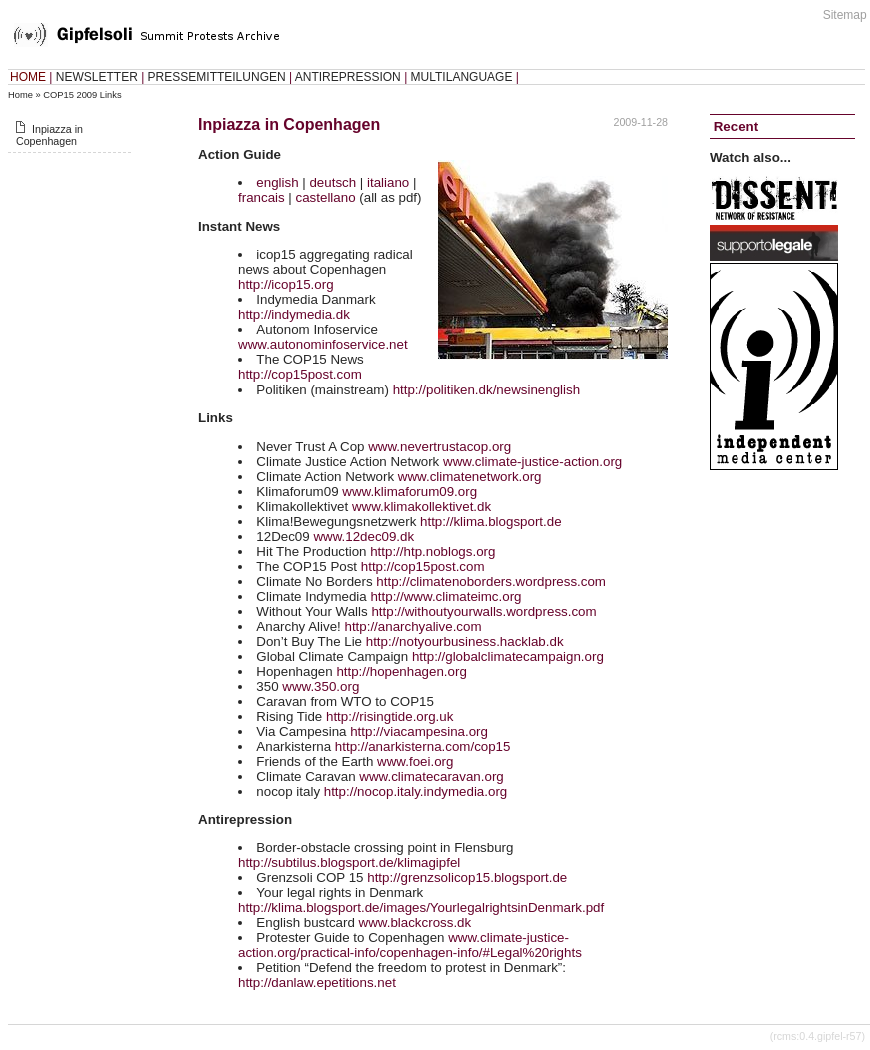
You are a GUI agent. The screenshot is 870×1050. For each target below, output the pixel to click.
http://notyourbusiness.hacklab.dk (465, 641)
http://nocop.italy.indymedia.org (416, 791)
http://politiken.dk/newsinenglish (486, 389)
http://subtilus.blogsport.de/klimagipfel (349, 862)
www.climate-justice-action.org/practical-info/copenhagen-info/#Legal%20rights (410, 945)
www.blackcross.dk (415, 922)
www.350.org (320, 686)
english (277, 182)
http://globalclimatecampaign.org (508, 656)
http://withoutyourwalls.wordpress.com (483, 611)
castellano (326, 197)
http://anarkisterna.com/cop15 (423, 746)
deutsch (332, 182)
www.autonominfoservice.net (323, 344)
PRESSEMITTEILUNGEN (217, 77)
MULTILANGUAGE (462, 77)
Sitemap (845, 15)
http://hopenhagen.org (401, 671)
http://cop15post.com (300, 374)
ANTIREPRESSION (348, 77)
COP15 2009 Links (82, 95)
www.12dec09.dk (363, 536)
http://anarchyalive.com (412, 626)
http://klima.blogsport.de (491, 521)
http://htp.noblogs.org (432, 551)
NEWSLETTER (97, 77)
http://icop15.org (286, 284)
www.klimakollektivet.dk (421, 506)
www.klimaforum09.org (409, 491)
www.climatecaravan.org (431, 776)
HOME (28, 77)
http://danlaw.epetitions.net (317, 982)
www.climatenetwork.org (470, 476)
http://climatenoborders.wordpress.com (491, 581)
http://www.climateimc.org (445, 596)
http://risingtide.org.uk (389, 716)
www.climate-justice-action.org (532, 461)
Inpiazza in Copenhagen (49, 135)
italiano (388, 182)
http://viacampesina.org (419, 731)
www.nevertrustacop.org (439, 446)
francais (261, 197)
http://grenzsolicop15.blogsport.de (467, 877)
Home (20, 95)
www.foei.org (415, 761)
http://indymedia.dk (294, 314)
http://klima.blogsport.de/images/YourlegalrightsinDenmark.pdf (421, 907)
